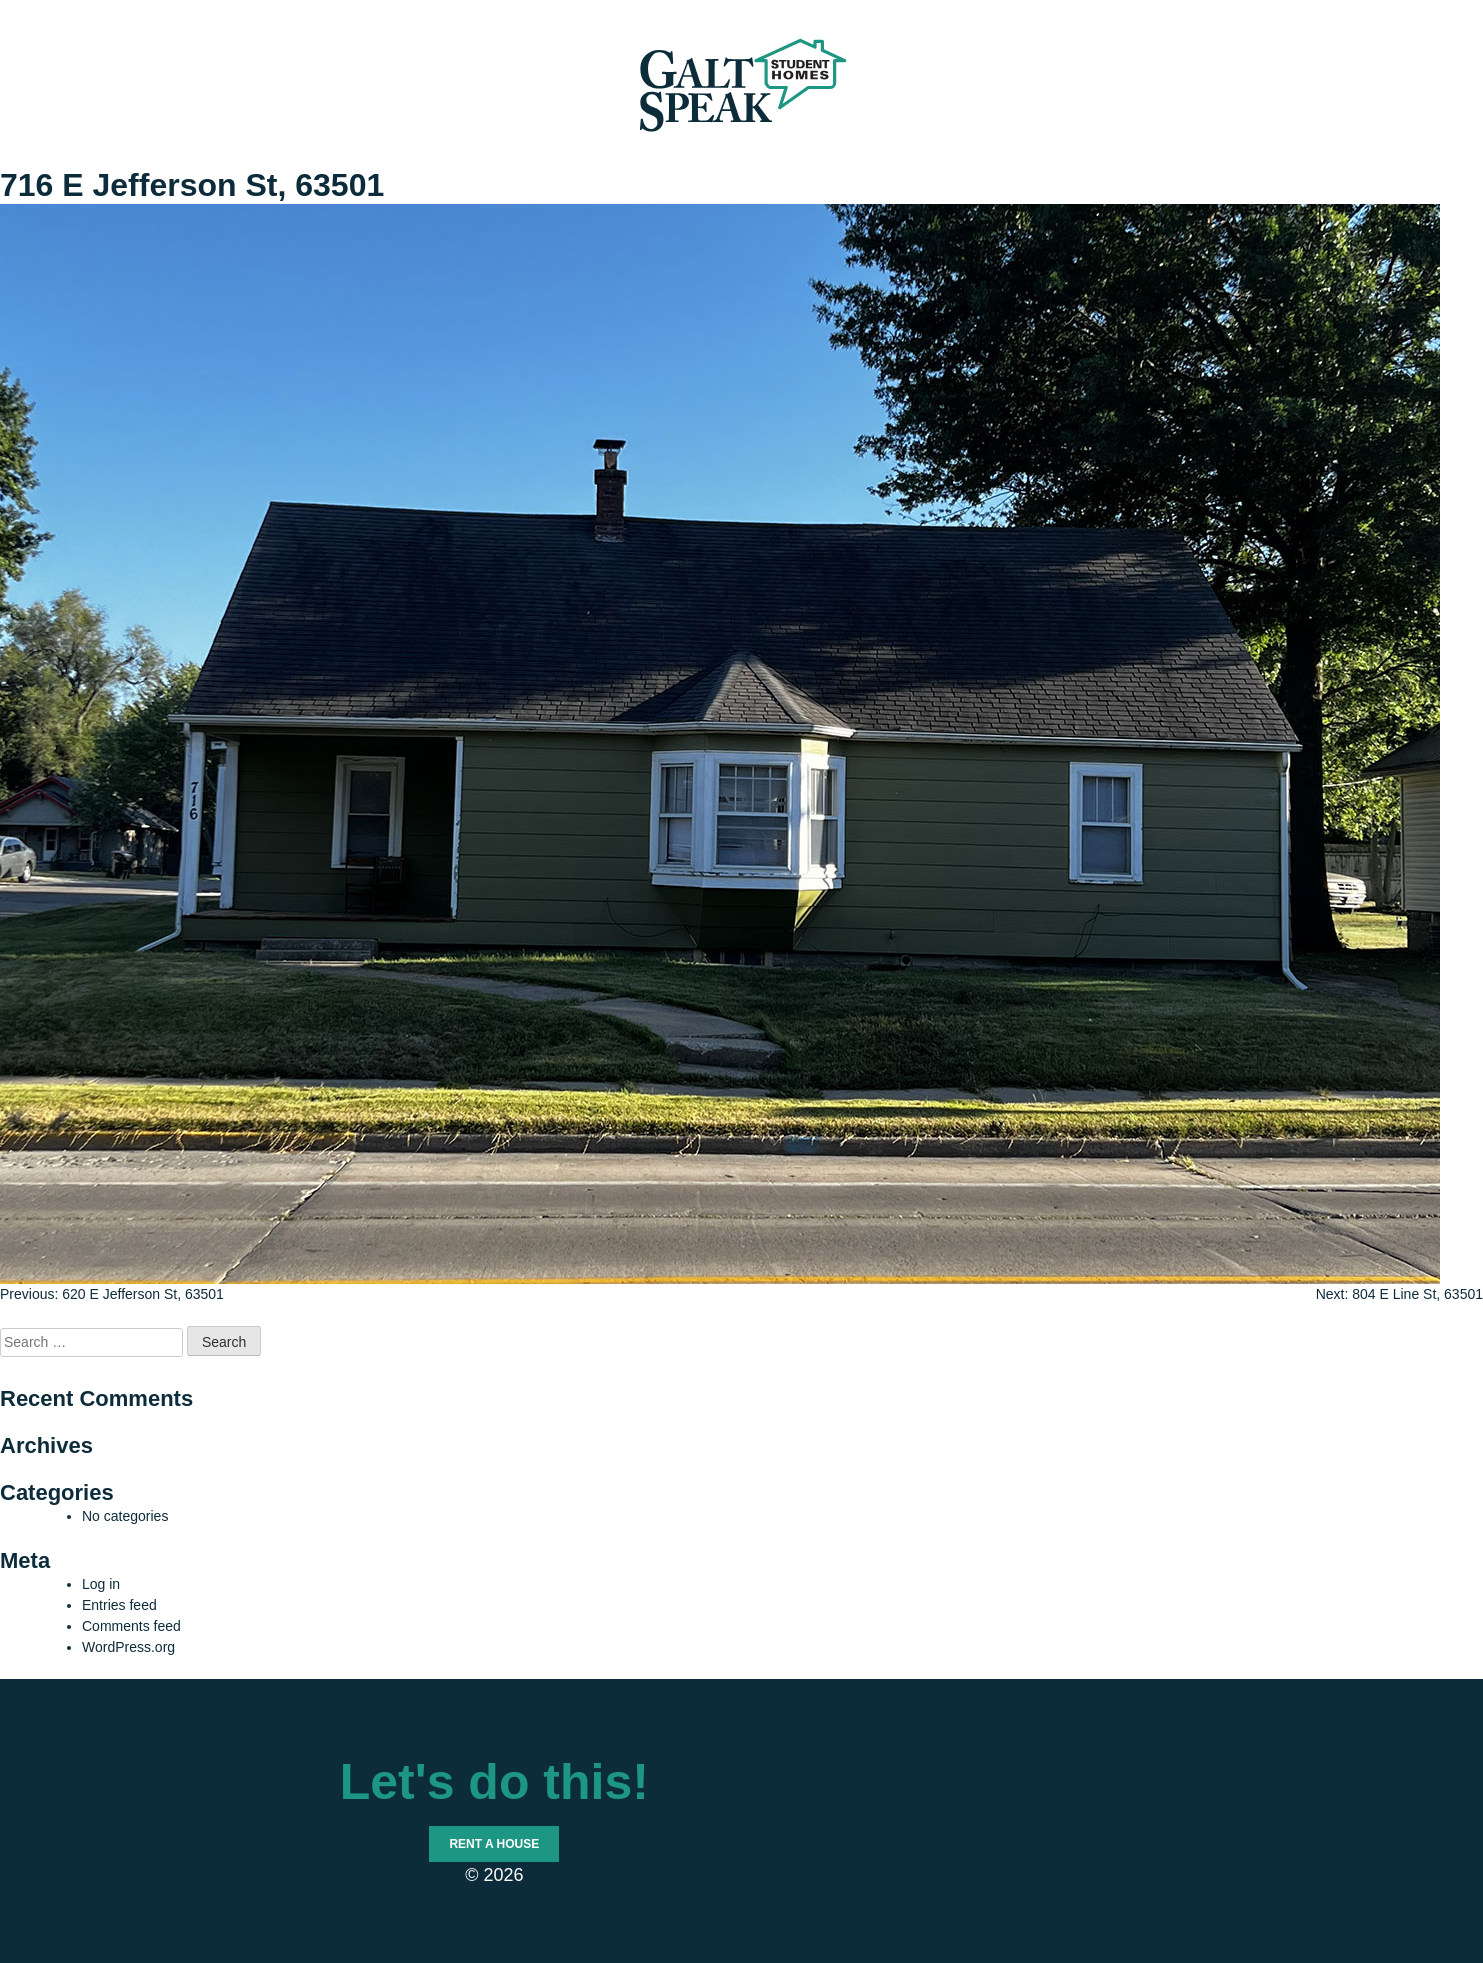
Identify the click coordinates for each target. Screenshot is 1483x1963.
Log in (101, 1584)
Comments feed (131, 1626)
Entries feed (119, 1605)
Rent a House (494, 1844)
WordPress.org (128, 1647)
